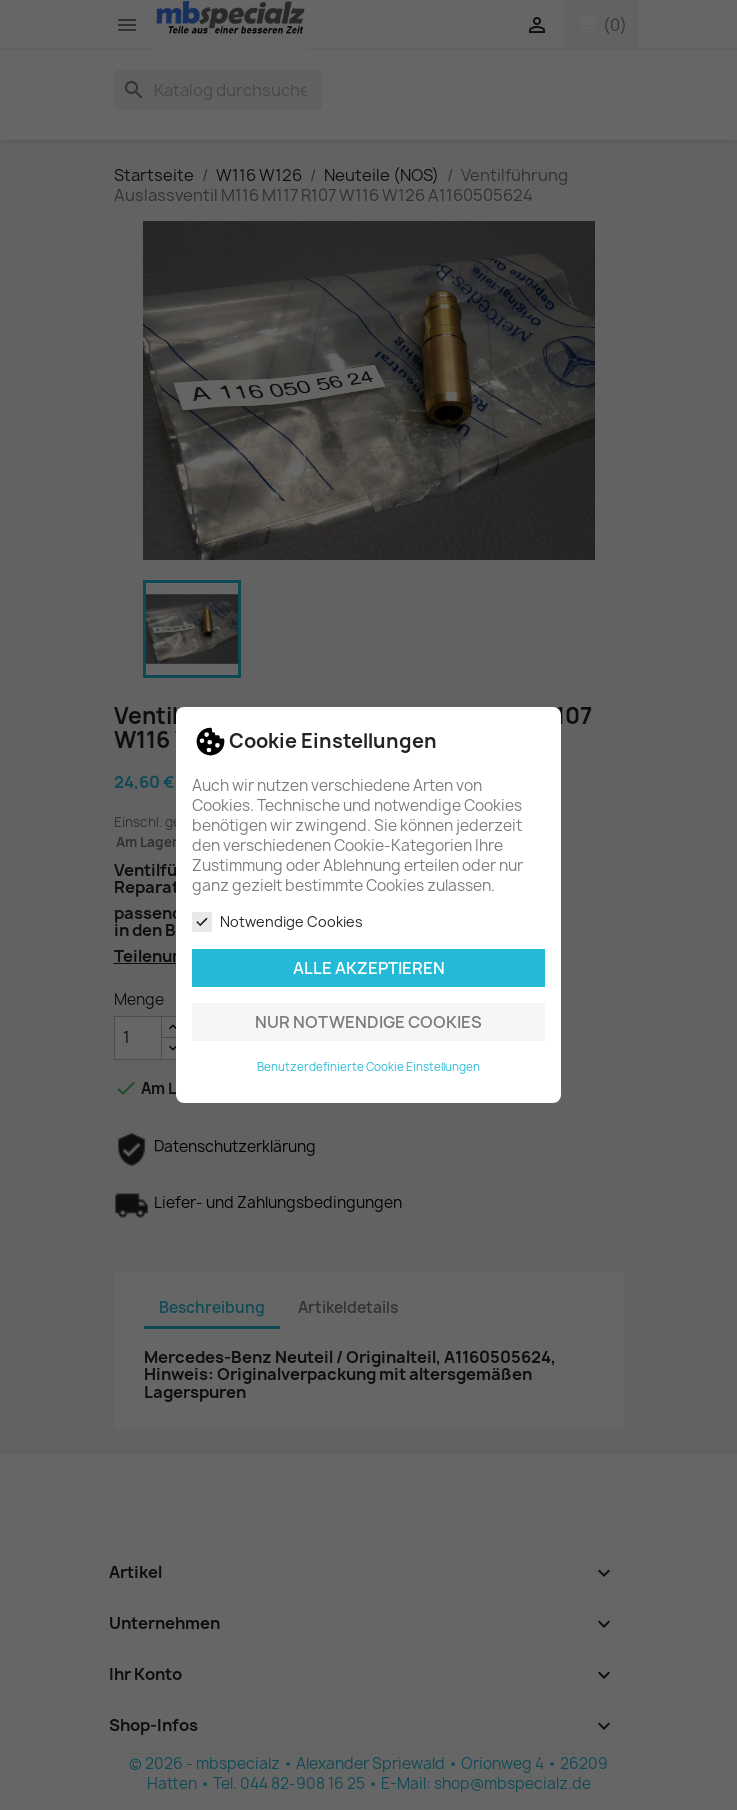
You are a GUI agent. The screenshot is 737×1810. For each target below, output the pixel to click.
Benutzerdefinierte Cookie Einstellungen (368, 1067)
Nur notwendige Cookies (368, 1022)
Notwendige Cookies (277, 922)
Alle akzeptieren (369, 968)
